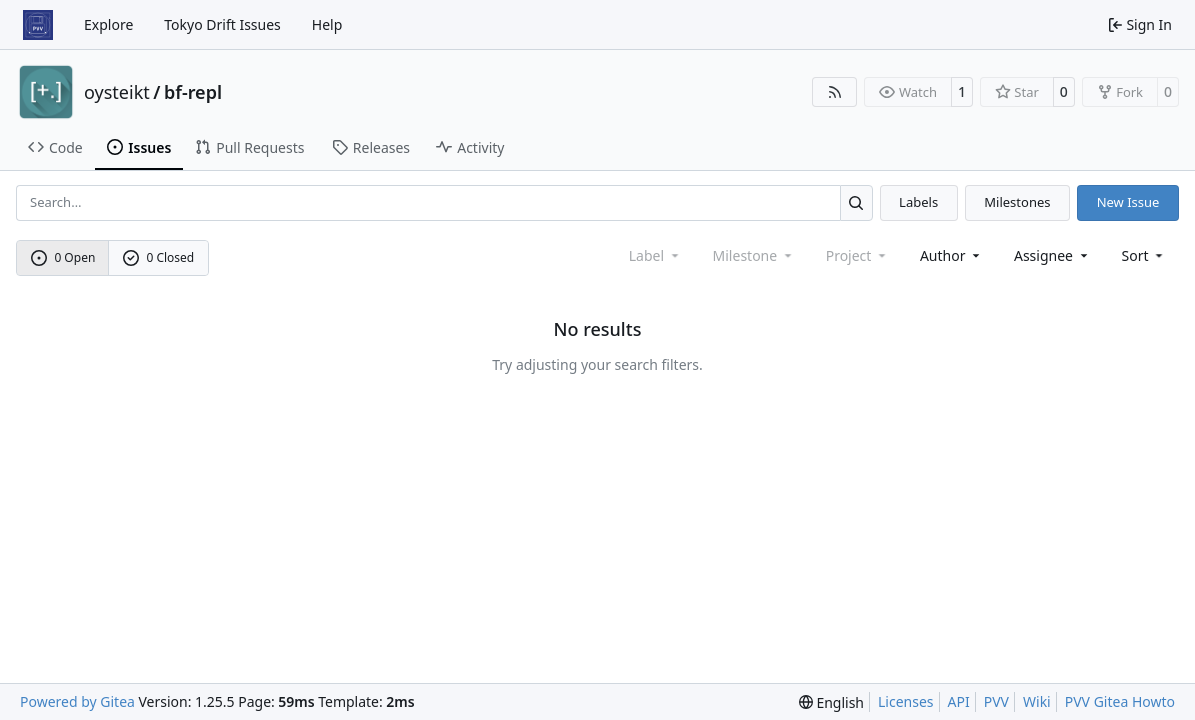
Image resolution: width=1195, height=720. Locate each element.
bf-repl (193, 92)
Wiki (1037, 701)
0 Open (63, 257)
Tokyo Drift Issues (222, 24)
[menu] (1144, 255)
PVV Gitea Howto (1120, 701)
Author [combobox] (951, 255)
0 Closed (159, 257)
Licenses (906, 701)
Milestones (1017, 202)
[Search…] (856, 202)
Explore (108, 24)
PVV (996, 701)
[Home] (38, 25)
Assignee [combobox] (1052, 255)
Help (327, 24)
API (959, 701)
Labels (918, 202)
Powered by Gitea (77, 701)
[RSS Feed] (835, 92)
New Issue (1128, 202)
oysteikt (117, 92)
